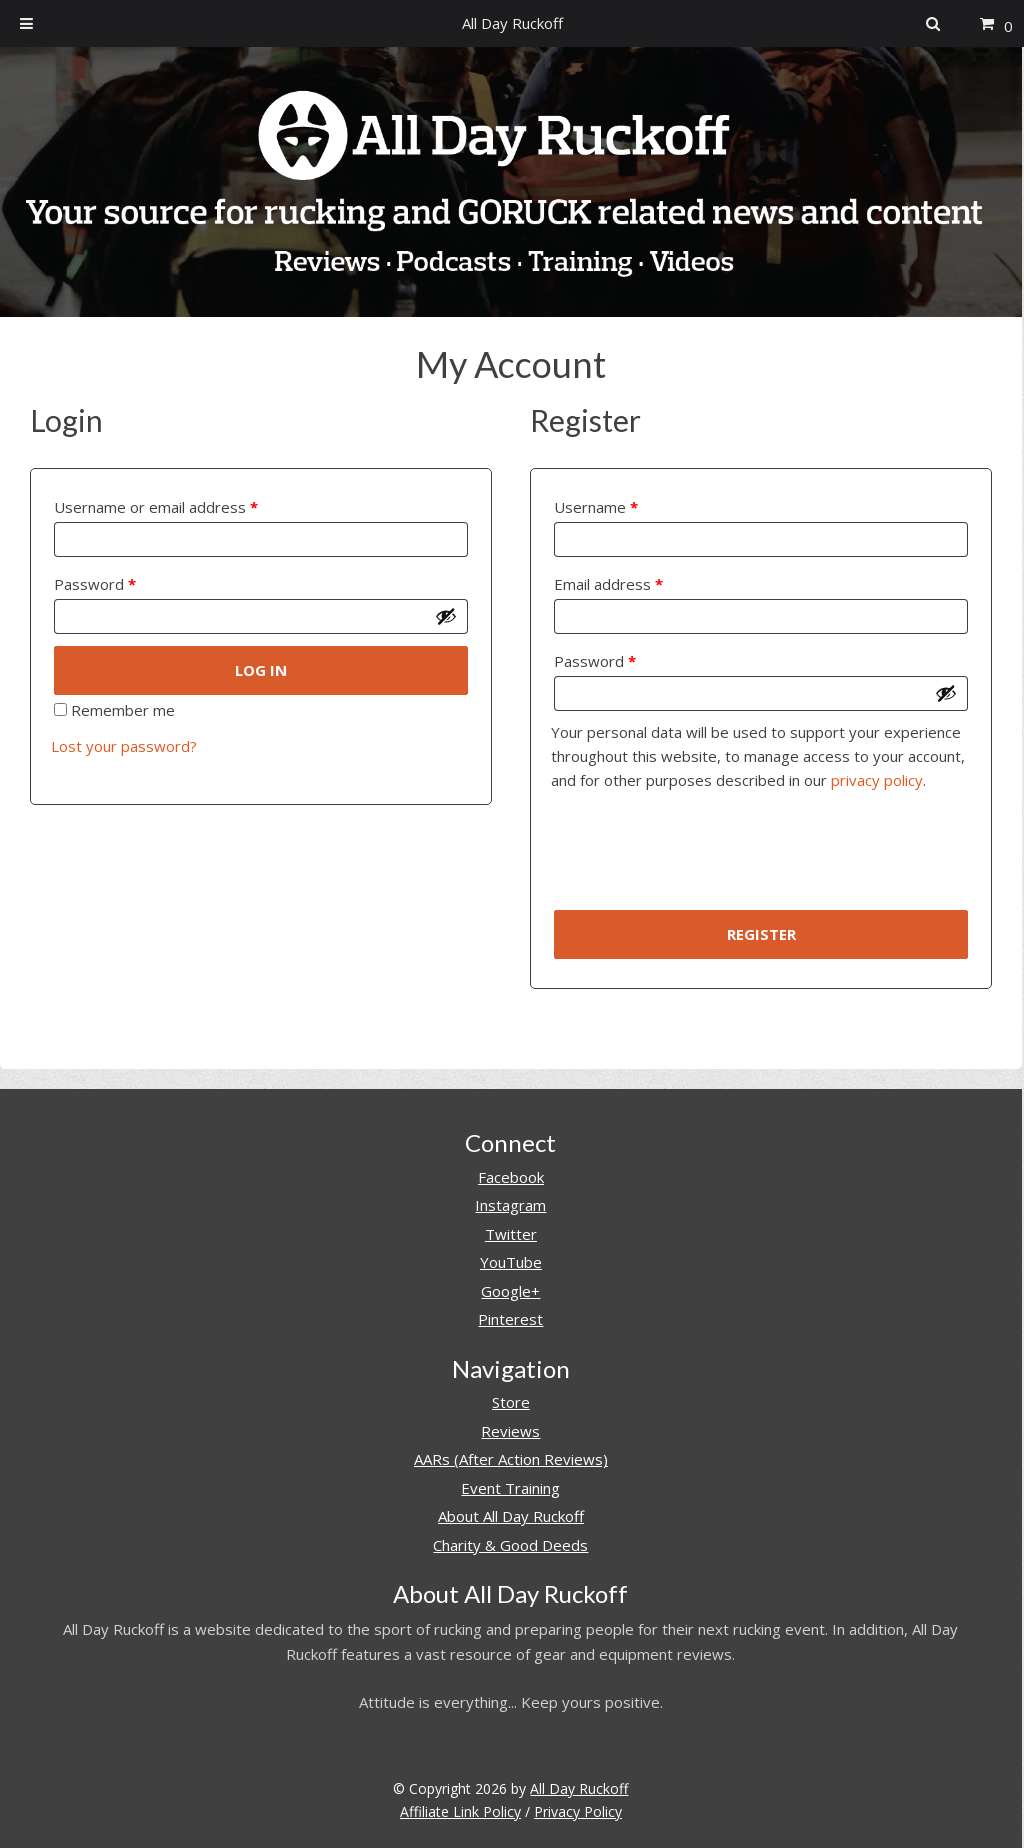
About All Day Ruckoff (511, 1516)
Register (761, 934)
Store (511, 1402)
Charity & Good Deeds (510, 1545)
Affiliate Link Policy (460, 1811)
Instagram (510, 1205)
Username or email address (156, 507)
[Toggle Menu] (26, 23)
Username (596, 507)
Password (95, 584)
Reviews (510, 1431)
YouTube (511, 1262)
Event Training (510, 1488)
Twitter (511, 1234)
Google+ (510, 1291)
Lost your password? (124, 746)
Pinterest (510, 1319)
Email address (608, 584)
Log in (261, 670)
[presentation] (703, 858)
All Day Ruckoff (579, 1788)
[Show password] (446, 616)
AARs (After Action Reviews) (511, 1459)
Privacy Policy (578, 1811)
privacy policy (877, 780)
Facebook (511, 1177)
